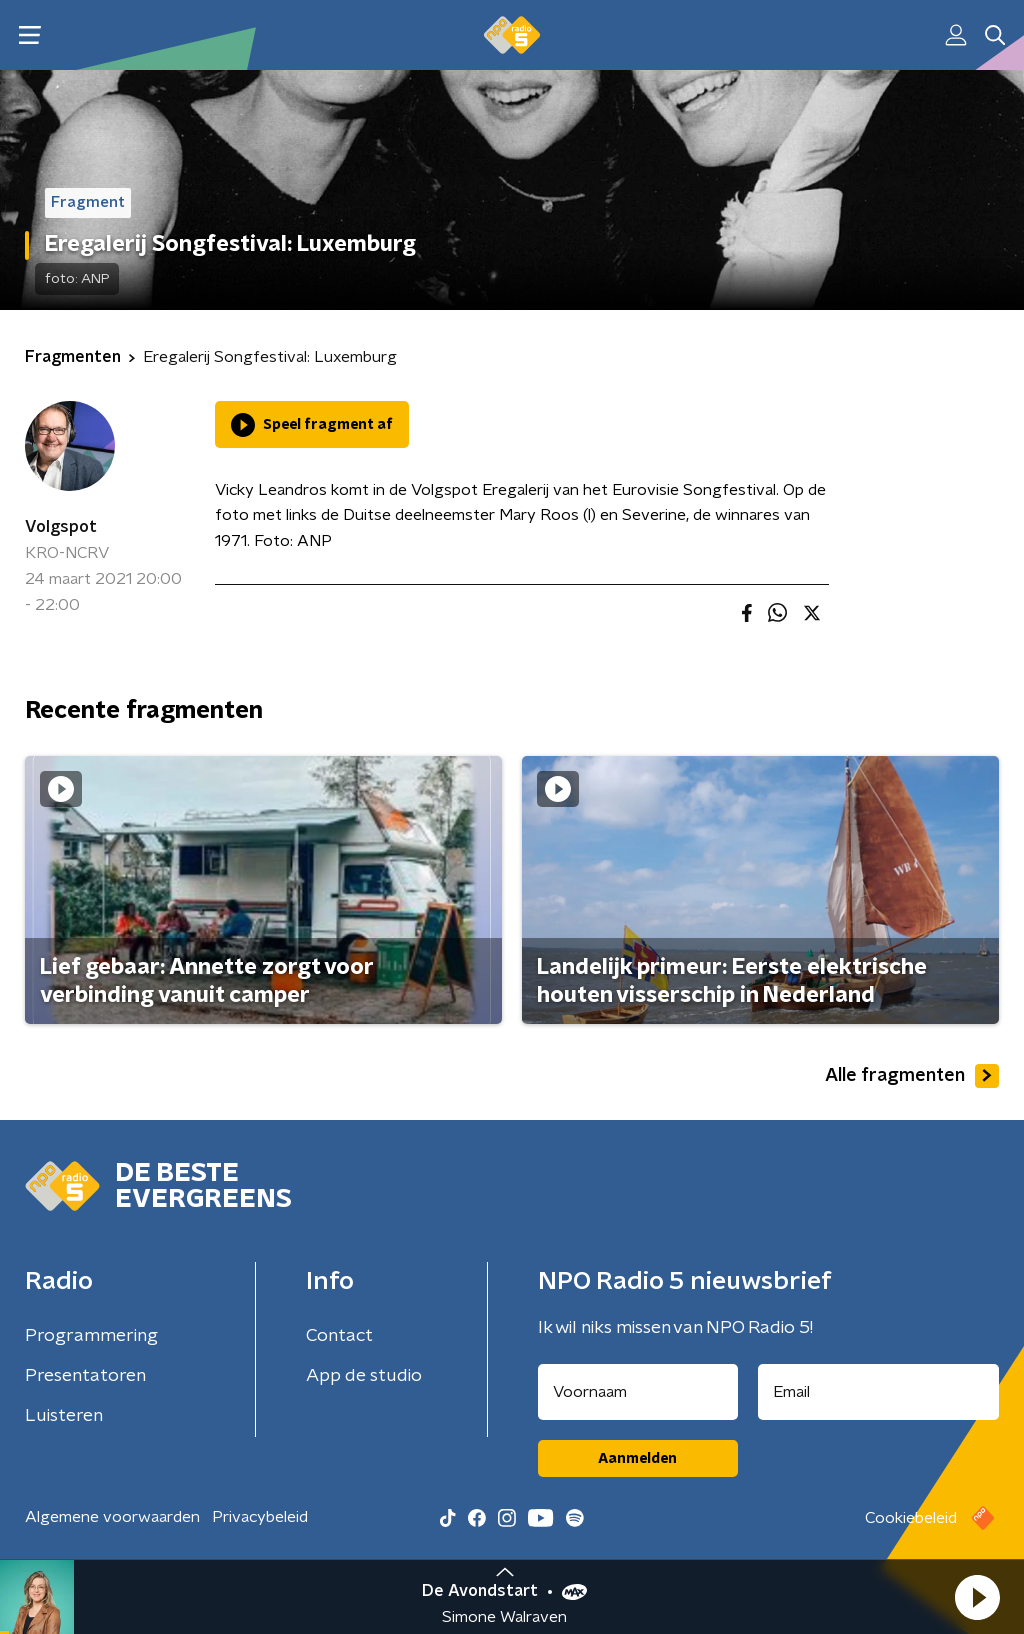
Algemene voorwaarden (112, 1517)
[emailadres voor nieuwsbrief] (879, 1392)
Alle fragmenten (912, 1076)
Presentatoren (85, 1376)
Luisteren (64, 1416)
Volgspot (61, 527)
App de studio (364, 1376)
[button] (977, 1597)
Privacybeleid (260, 1517)
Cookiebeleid (911, 1518)
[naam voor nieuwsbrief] (638, 1392)
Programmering (91, 1336)
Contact (339, 1336)
